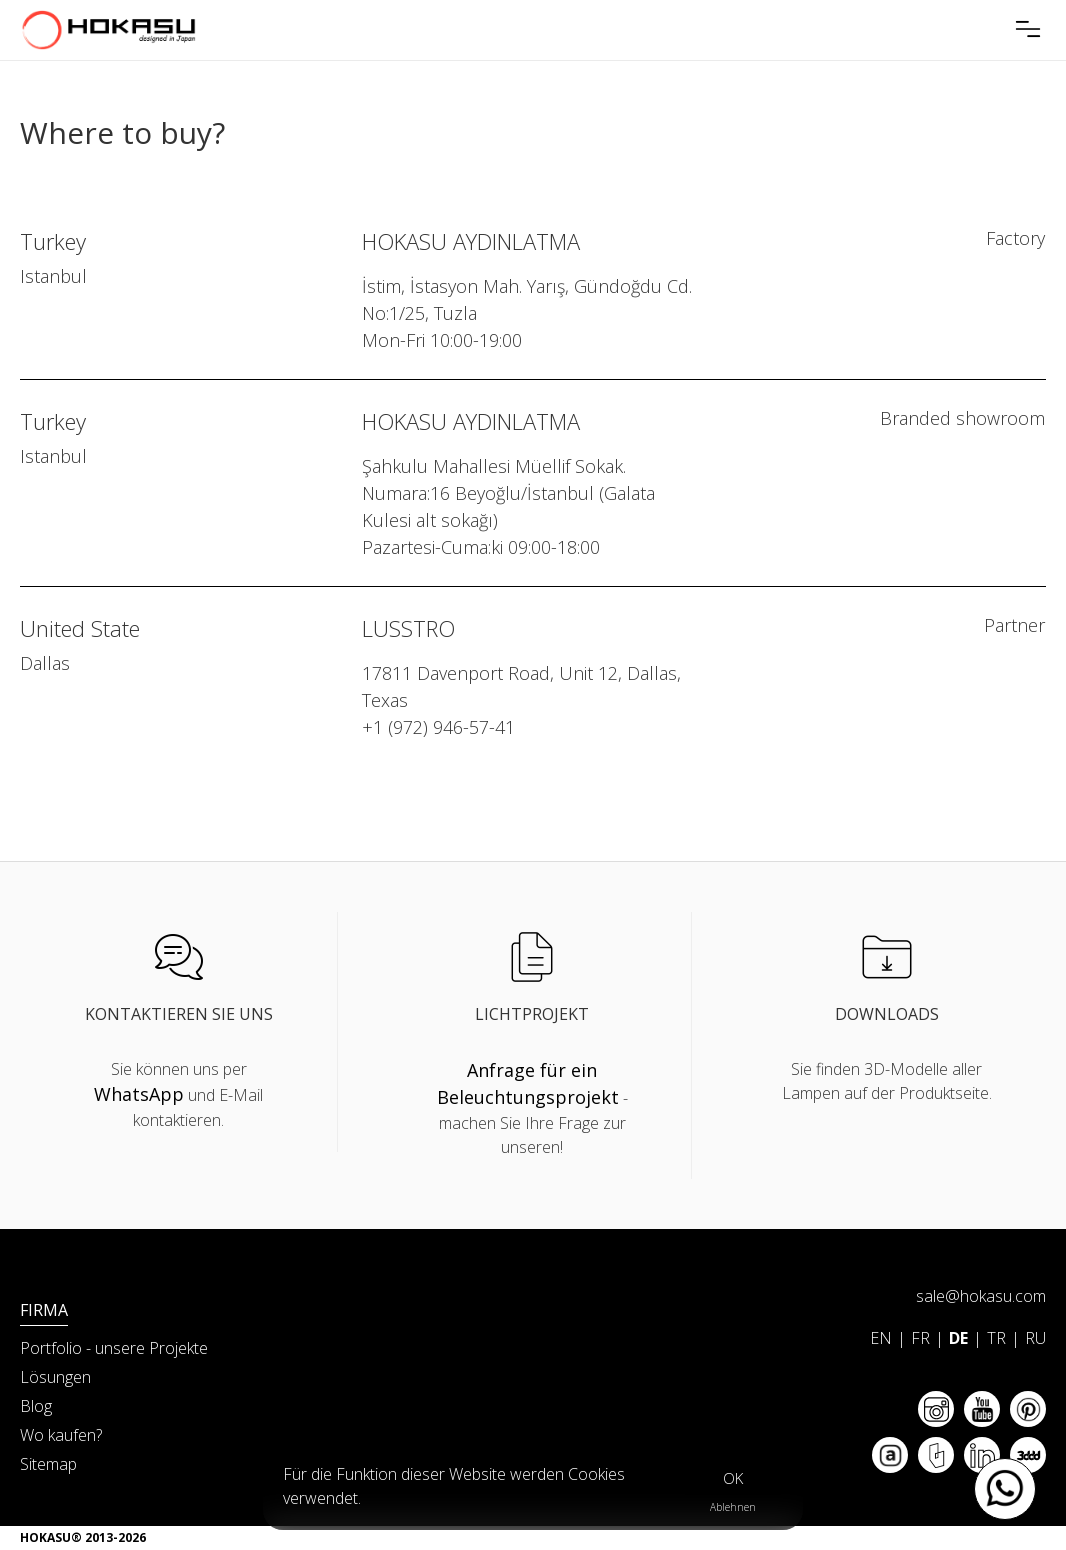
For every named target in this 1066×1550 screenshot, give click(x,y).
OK (733, 1478)
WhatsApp (139, 1094)
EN (881, 1338)
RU (1035, 1338)
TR (996, 1338)
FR (920, 1338)
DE (958, 1338)
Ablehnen (733, 1507)
